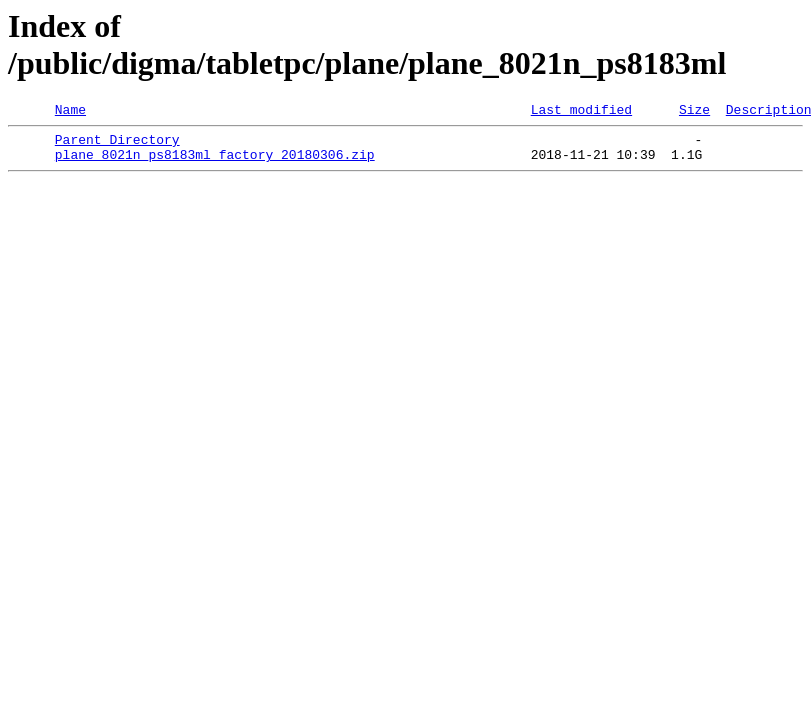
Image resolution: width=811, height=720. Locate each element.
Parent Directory (117, 145)
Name (70, 112)
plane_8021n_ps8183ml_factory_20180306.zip (215, 163)
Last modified (581, 112)
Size (694, 112)
